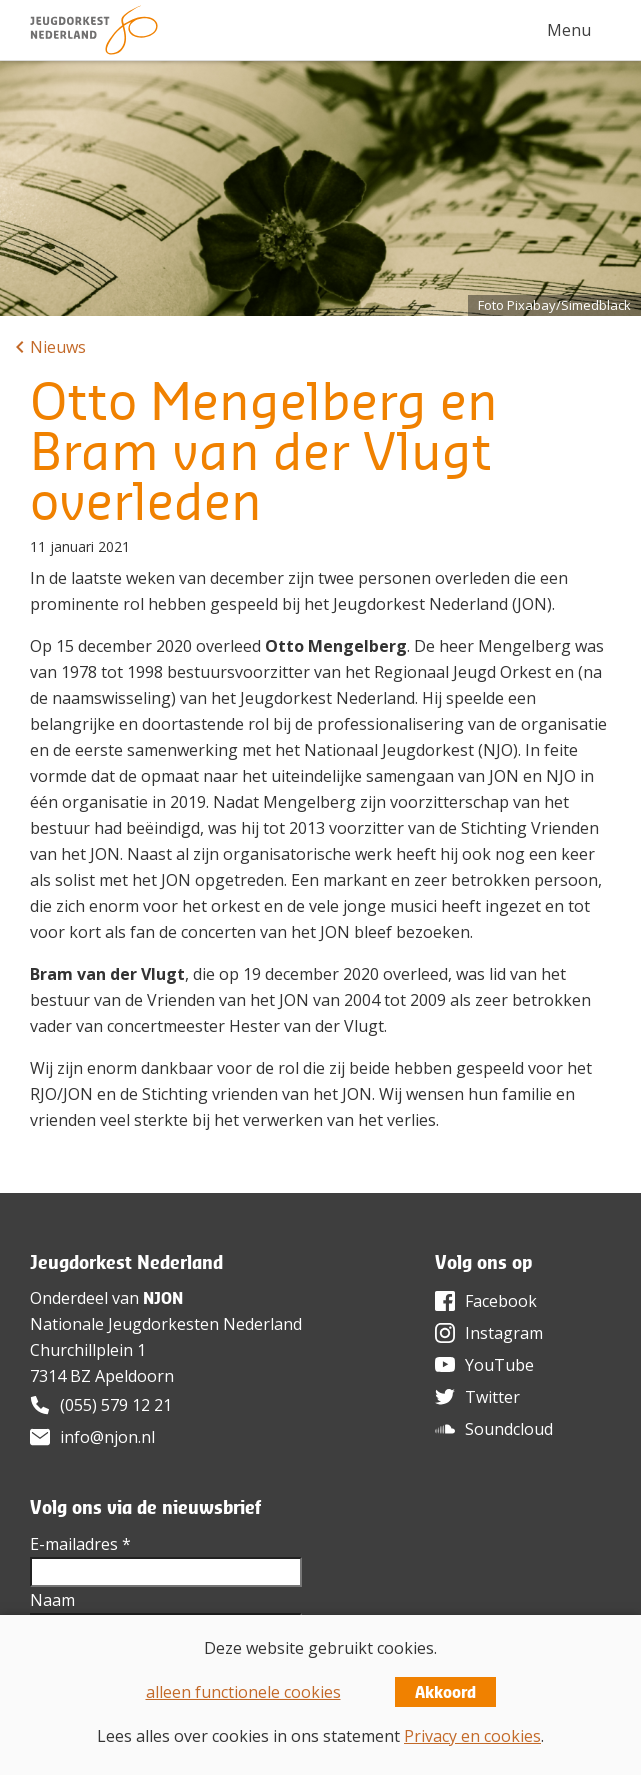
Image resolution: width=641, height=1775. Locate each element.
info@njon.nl (107, 1437)
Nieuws (58, 347)
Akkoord (445, 1692)
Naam (52, 1600)
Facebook (501, 1301)
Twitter (492, 1397)
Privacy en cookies (472, 1736)
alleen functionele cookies (243, 1692)
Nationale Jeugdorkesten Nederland (166, 1324)
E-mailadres (80, 1544)
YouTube (499, 1365)
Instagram (504, 1333)
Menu (569, 30)
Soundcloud (509, 1429)
